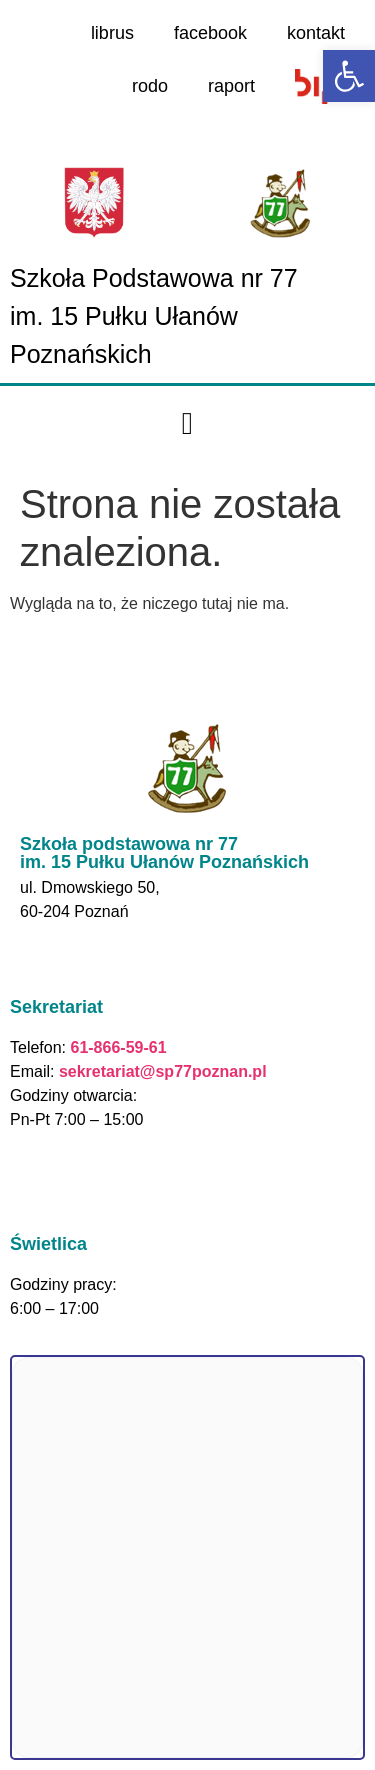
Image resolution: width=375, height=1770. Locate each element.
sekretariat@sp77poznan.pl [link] (163, 1071)
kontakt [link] (316, 33)
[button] (187, 424)
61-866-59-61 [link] (116, 1047)
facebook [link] (210, 33)
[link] (349, 76)
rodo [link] (150, 86)
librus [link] (112, 33)
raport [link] (231, 86)
